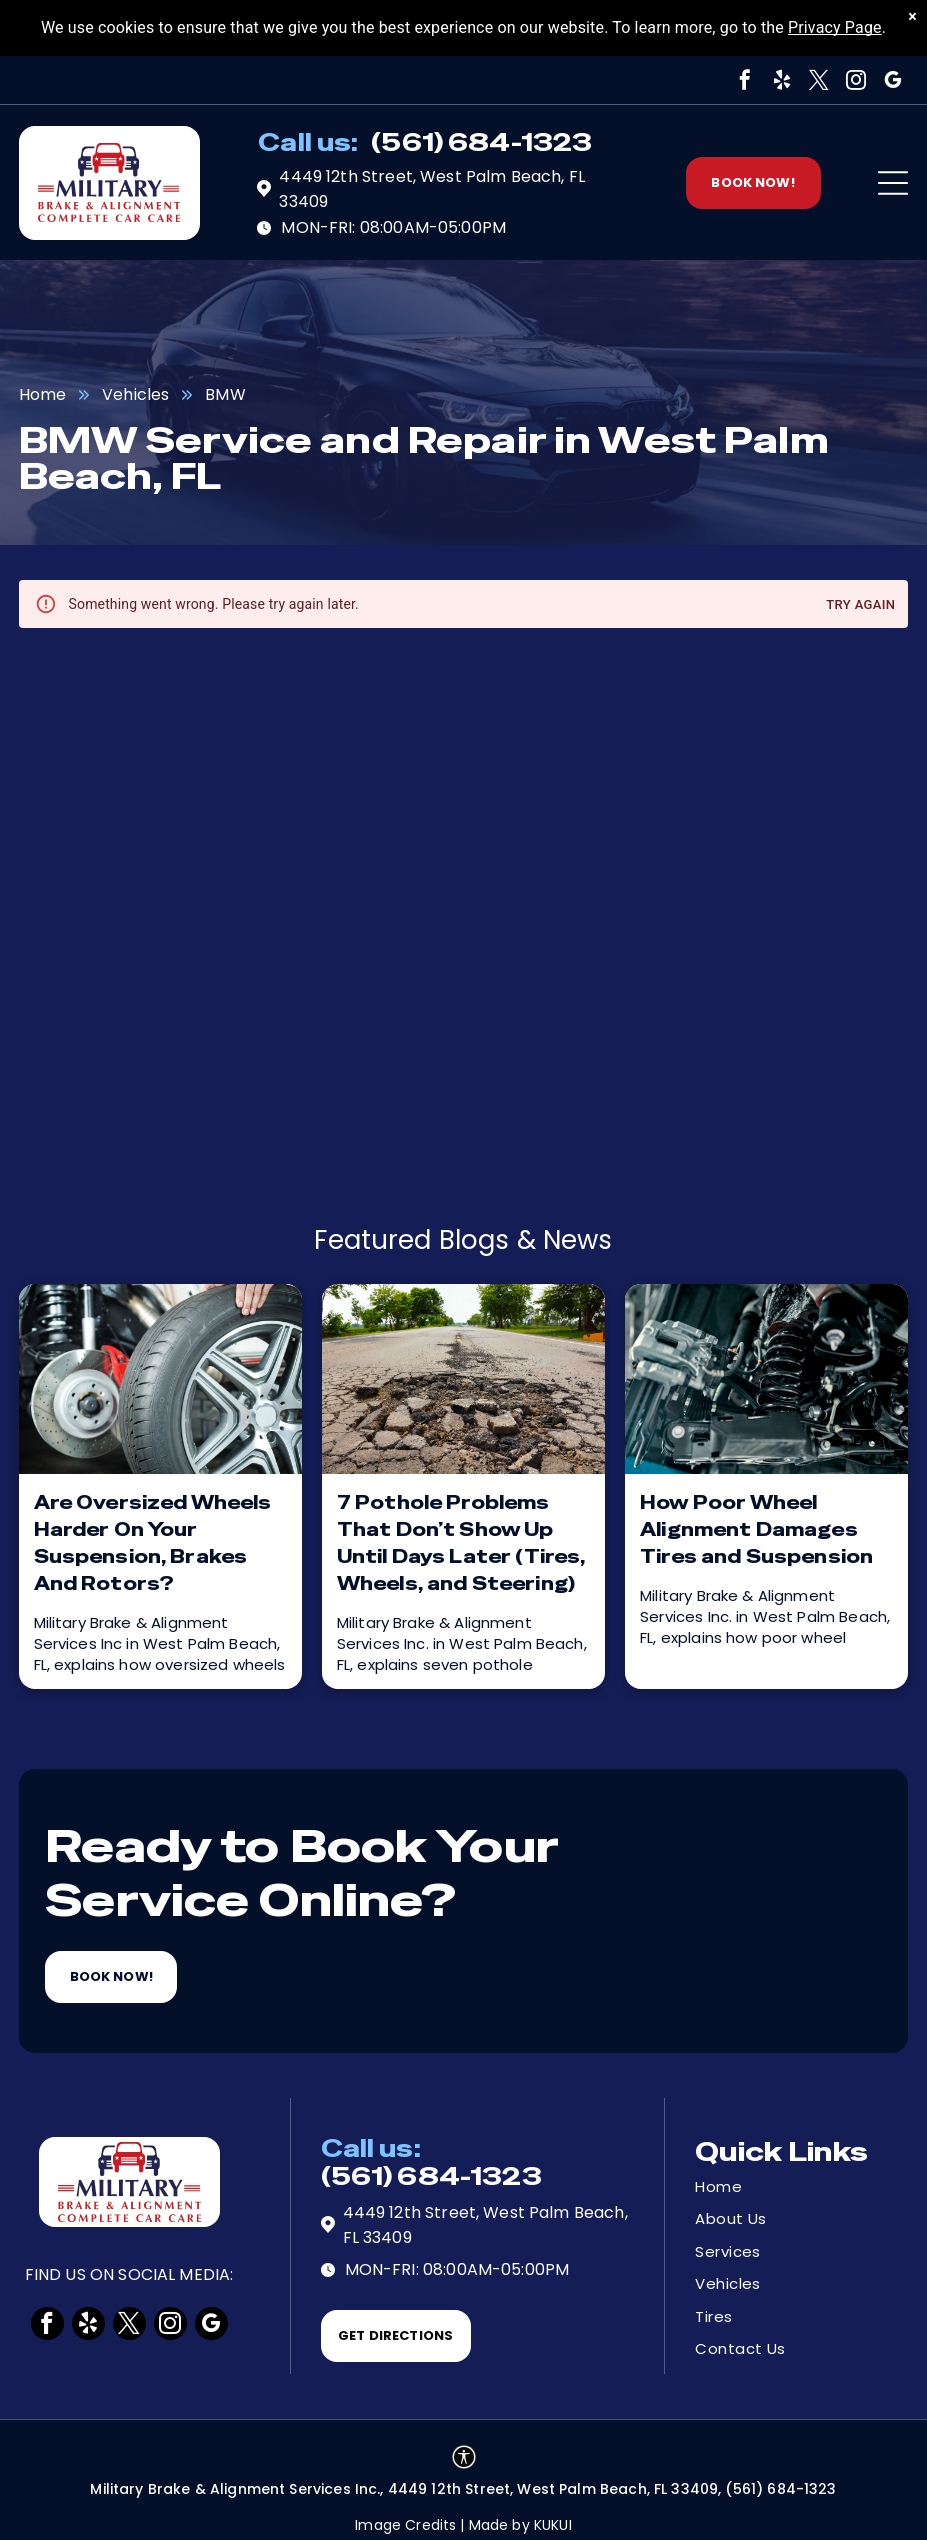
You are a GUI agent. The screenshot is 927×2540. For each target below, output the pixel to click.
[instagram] (856, 80)
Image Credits (405, 2525)
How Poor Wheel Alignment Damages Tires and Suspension (756, 1529)
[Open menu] (893, 183)
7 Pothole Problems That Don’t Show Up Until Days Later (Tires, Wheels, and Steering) (461, 1543)
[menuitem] (766, 2187)
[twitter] (819, 80)
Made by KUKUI (520, 2525)
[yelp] (782, 80)
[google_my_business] (893, 80)
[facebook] (745, 80)
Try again (860, 605)
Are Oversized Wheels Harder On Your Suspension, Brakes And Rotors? (153, 1543)
